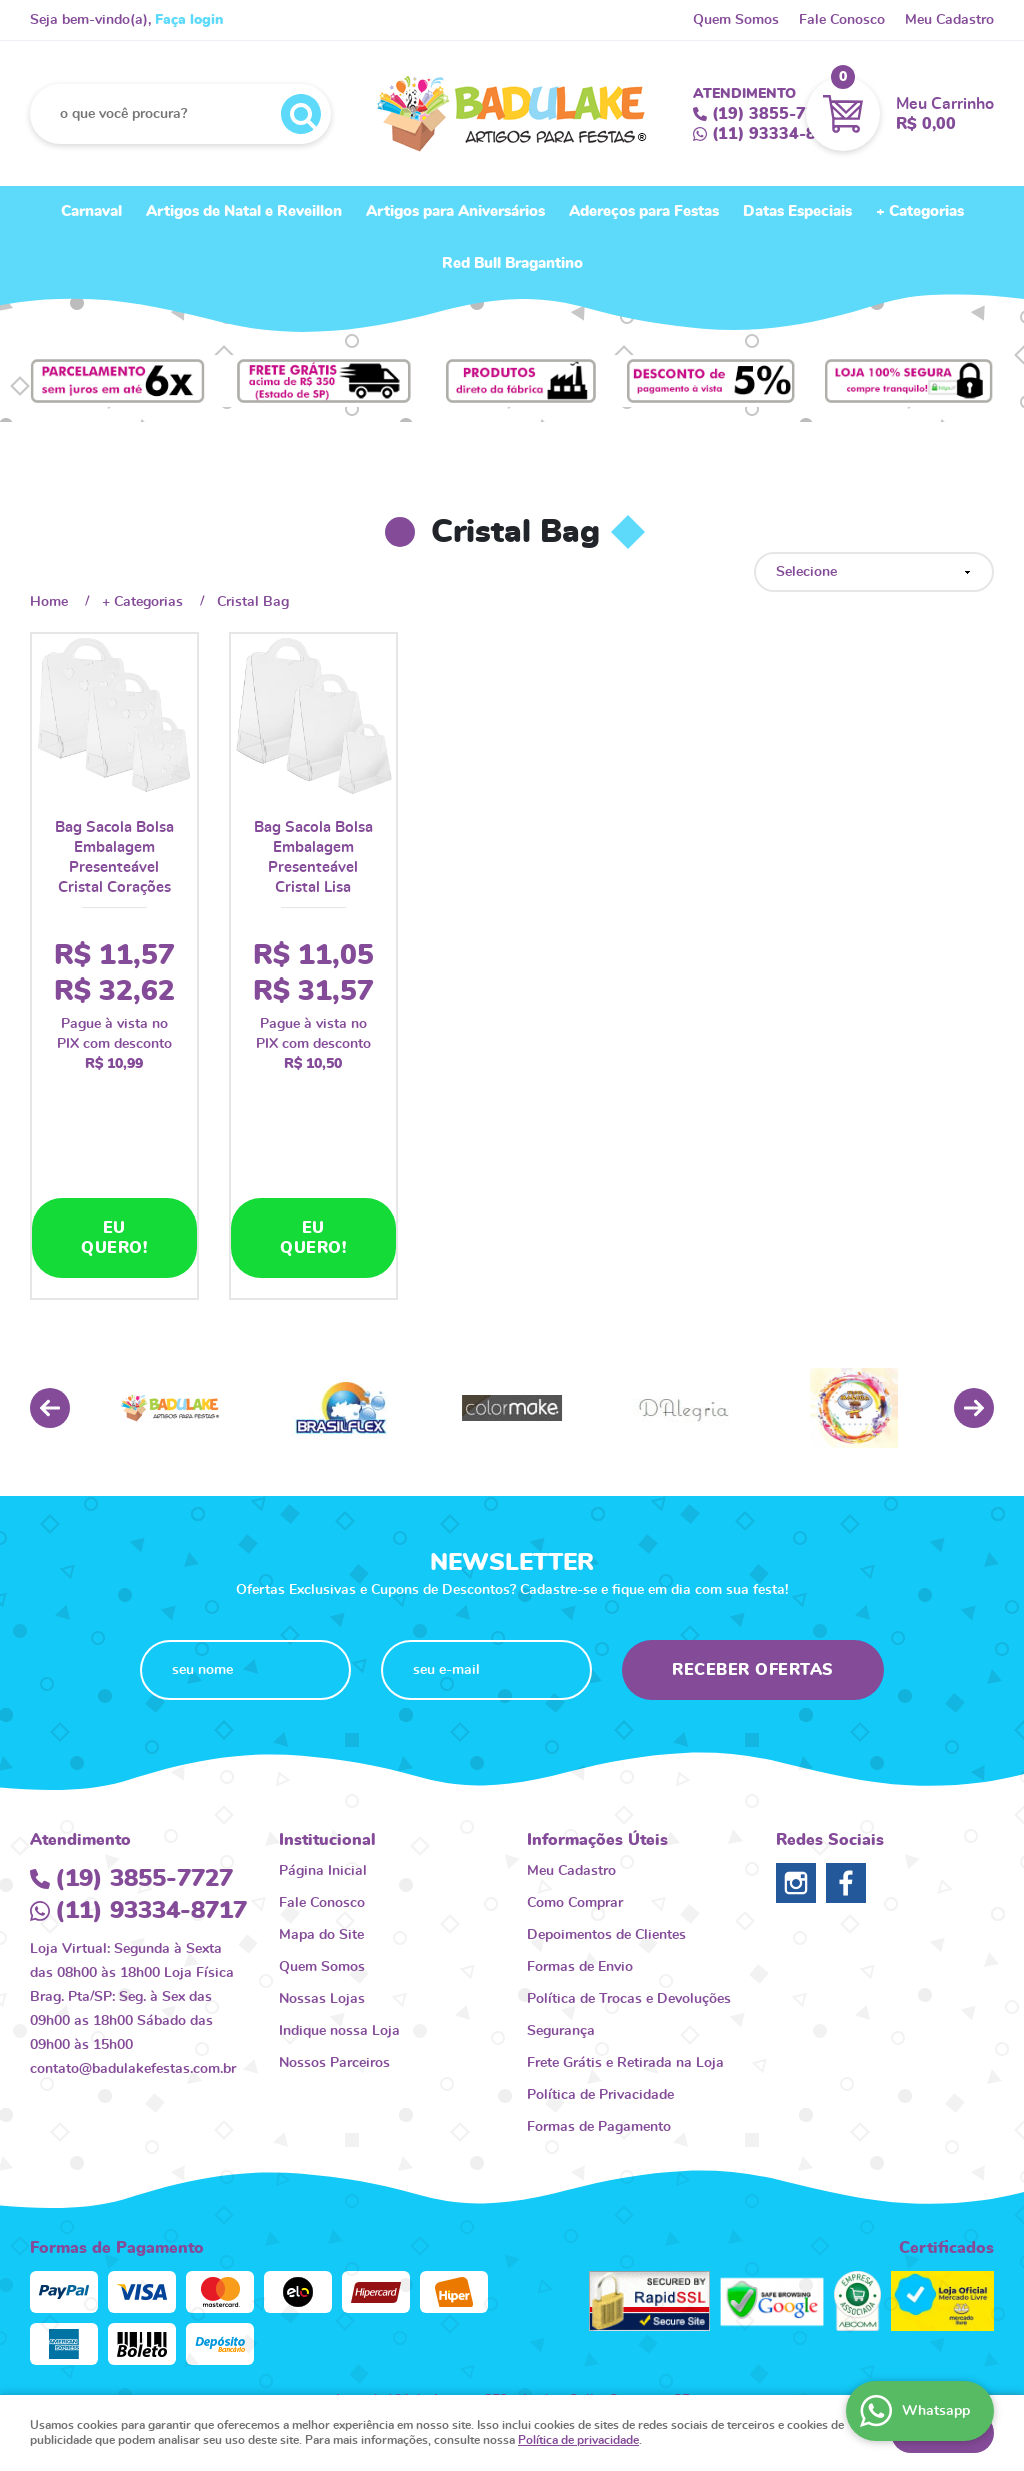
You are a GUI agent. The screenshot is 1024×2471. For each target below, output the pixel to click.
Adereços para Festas (644, 211)
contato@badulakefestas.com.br (133, 1945)
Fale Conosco (842, 20)
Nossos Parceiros (334, 1939)
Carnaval (91, 211)
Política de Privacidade (600, 1971)
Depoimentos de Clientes (606, 1811)
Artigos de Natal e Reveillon (244, 211)
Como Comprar (575, 1779)
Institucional (327, 1716)
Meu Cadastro (949, 20)
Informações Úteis (597, 1716)
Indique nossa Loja (339, 1907)
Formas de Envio (580, 1843)
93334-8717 (779, 134)
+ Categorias (920, 211)
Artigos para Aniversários (455, 211)
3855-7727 (774, 114)
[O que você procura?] (301, 114)
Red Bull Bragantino (512, 263)
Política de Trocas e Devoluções (629, 1875)
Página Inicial (323, 1747)
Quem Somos (736, 20)
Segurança (561, 1907)
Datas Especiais (797, 211)
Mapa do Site (321, 1811)
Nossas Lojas (322, 1875)
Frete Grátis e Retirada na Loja (625, 1939)
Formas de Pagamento (599, 2003)
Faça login (189, 20)
